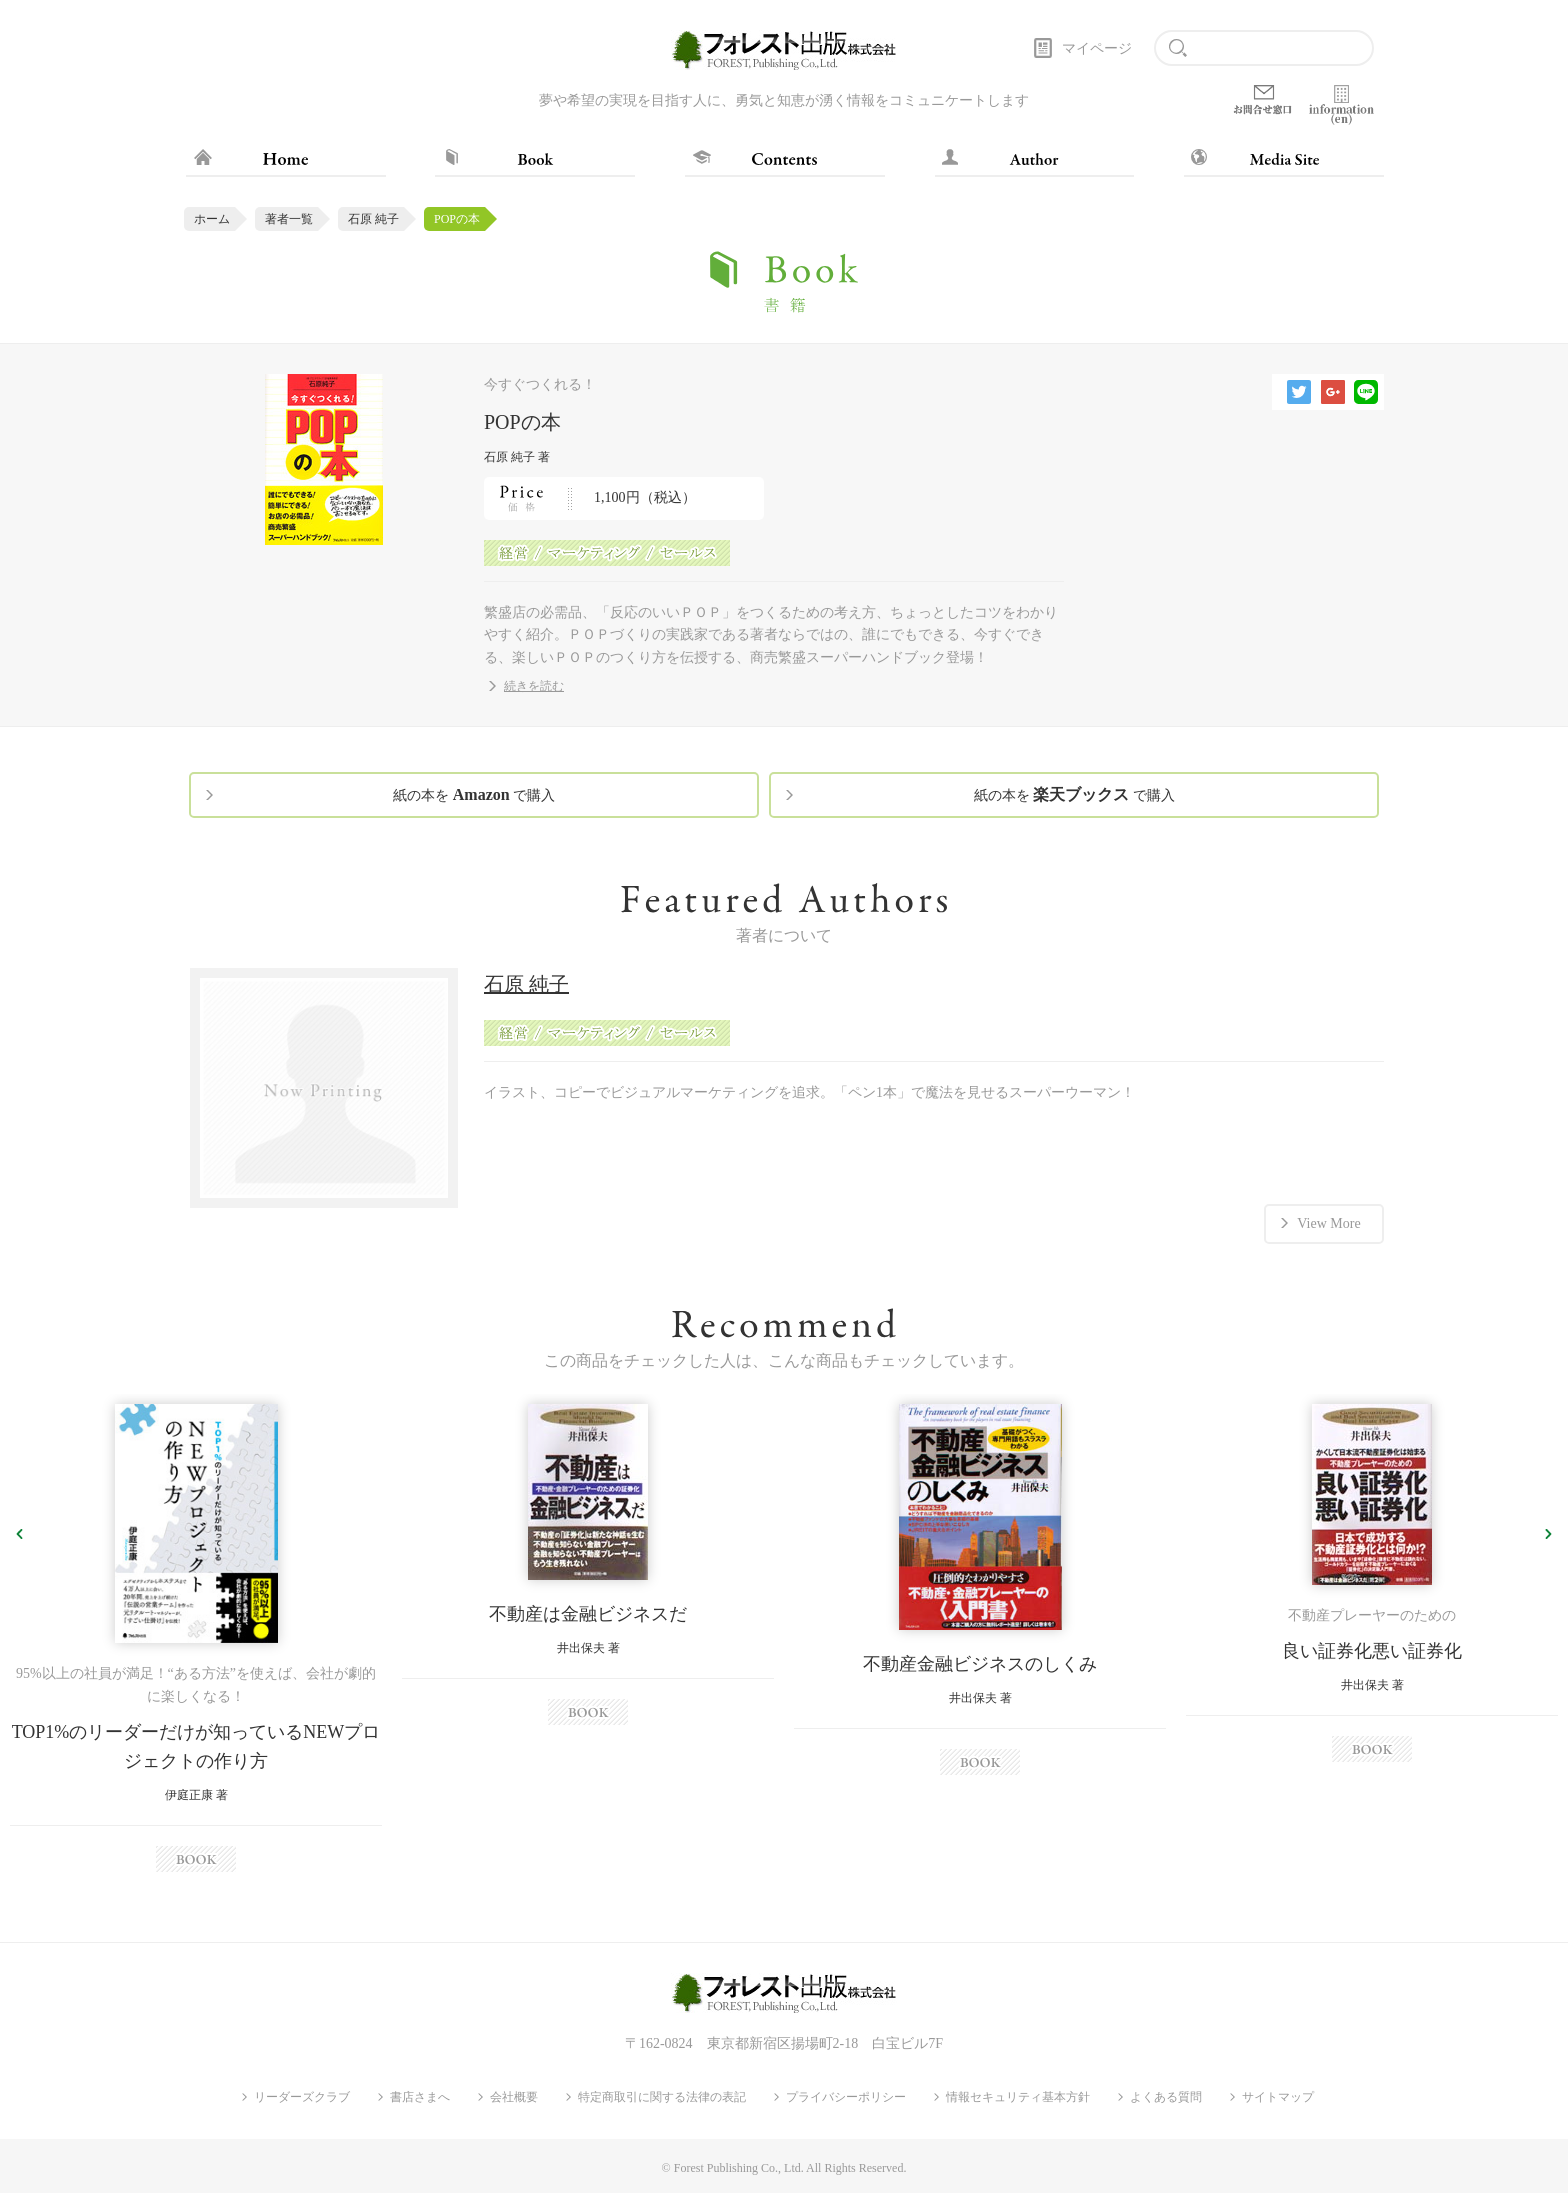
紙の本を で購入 (474, 794)
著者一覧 (289, 219)
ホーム (212, 219)
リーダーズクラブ (302, 2097)
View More (1328, 1223)
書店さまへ (420, 2097)
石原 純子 (373, 219)
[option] (196, 1638)
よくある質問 (1166, 2097)
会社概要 (514, 2097)
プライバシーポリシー (846, 2097)
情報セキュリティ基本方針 (1018, 2097)
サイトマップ (1278, 2097)
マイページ (1097, 48)
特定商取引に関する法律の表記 (662, 2097)
